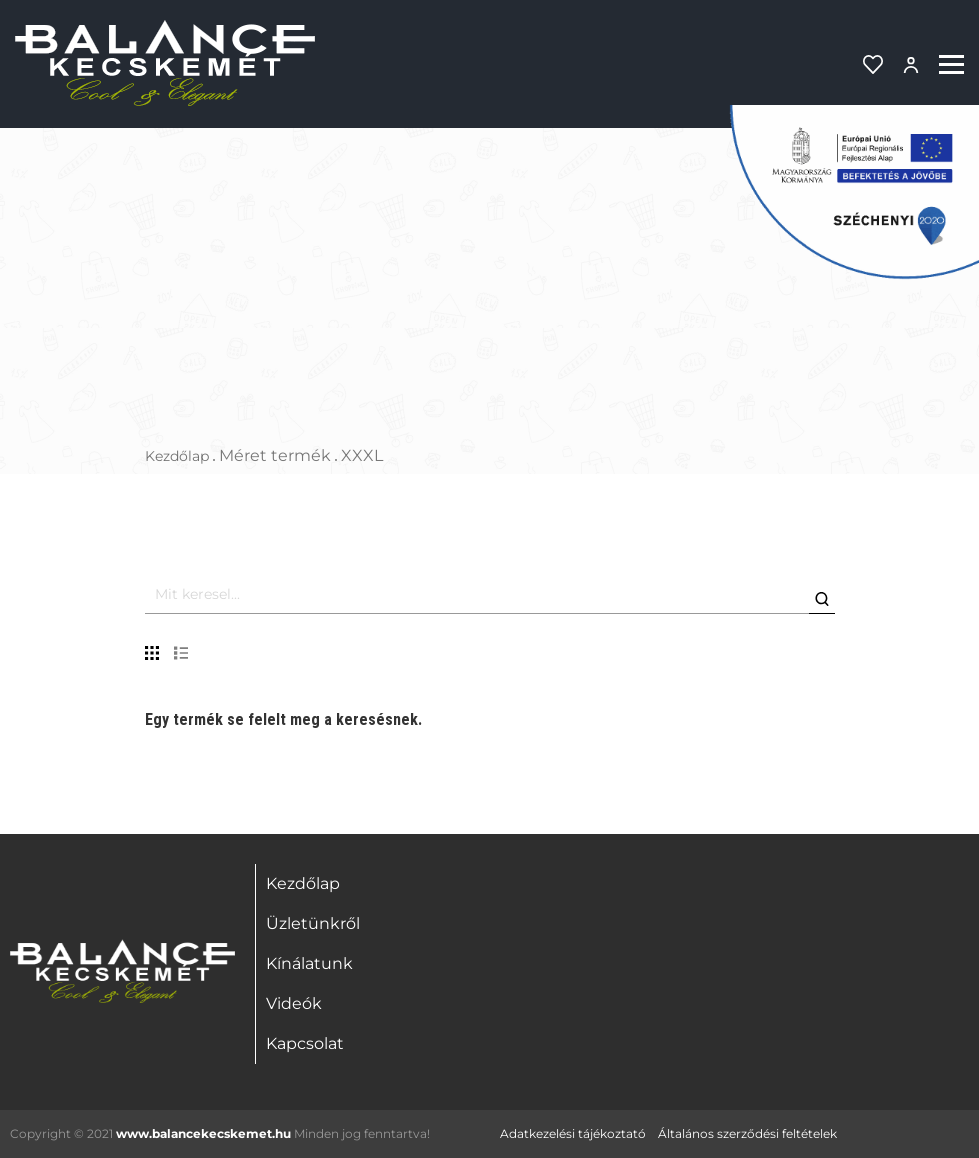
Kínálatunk (309, 963)
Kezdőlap (177, 456)
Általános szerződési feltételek (747, 1133)
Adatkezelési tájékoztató (573, 1133)
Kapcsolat (305, 1043)
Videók (294, 1003)
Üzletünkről (313, 923)
